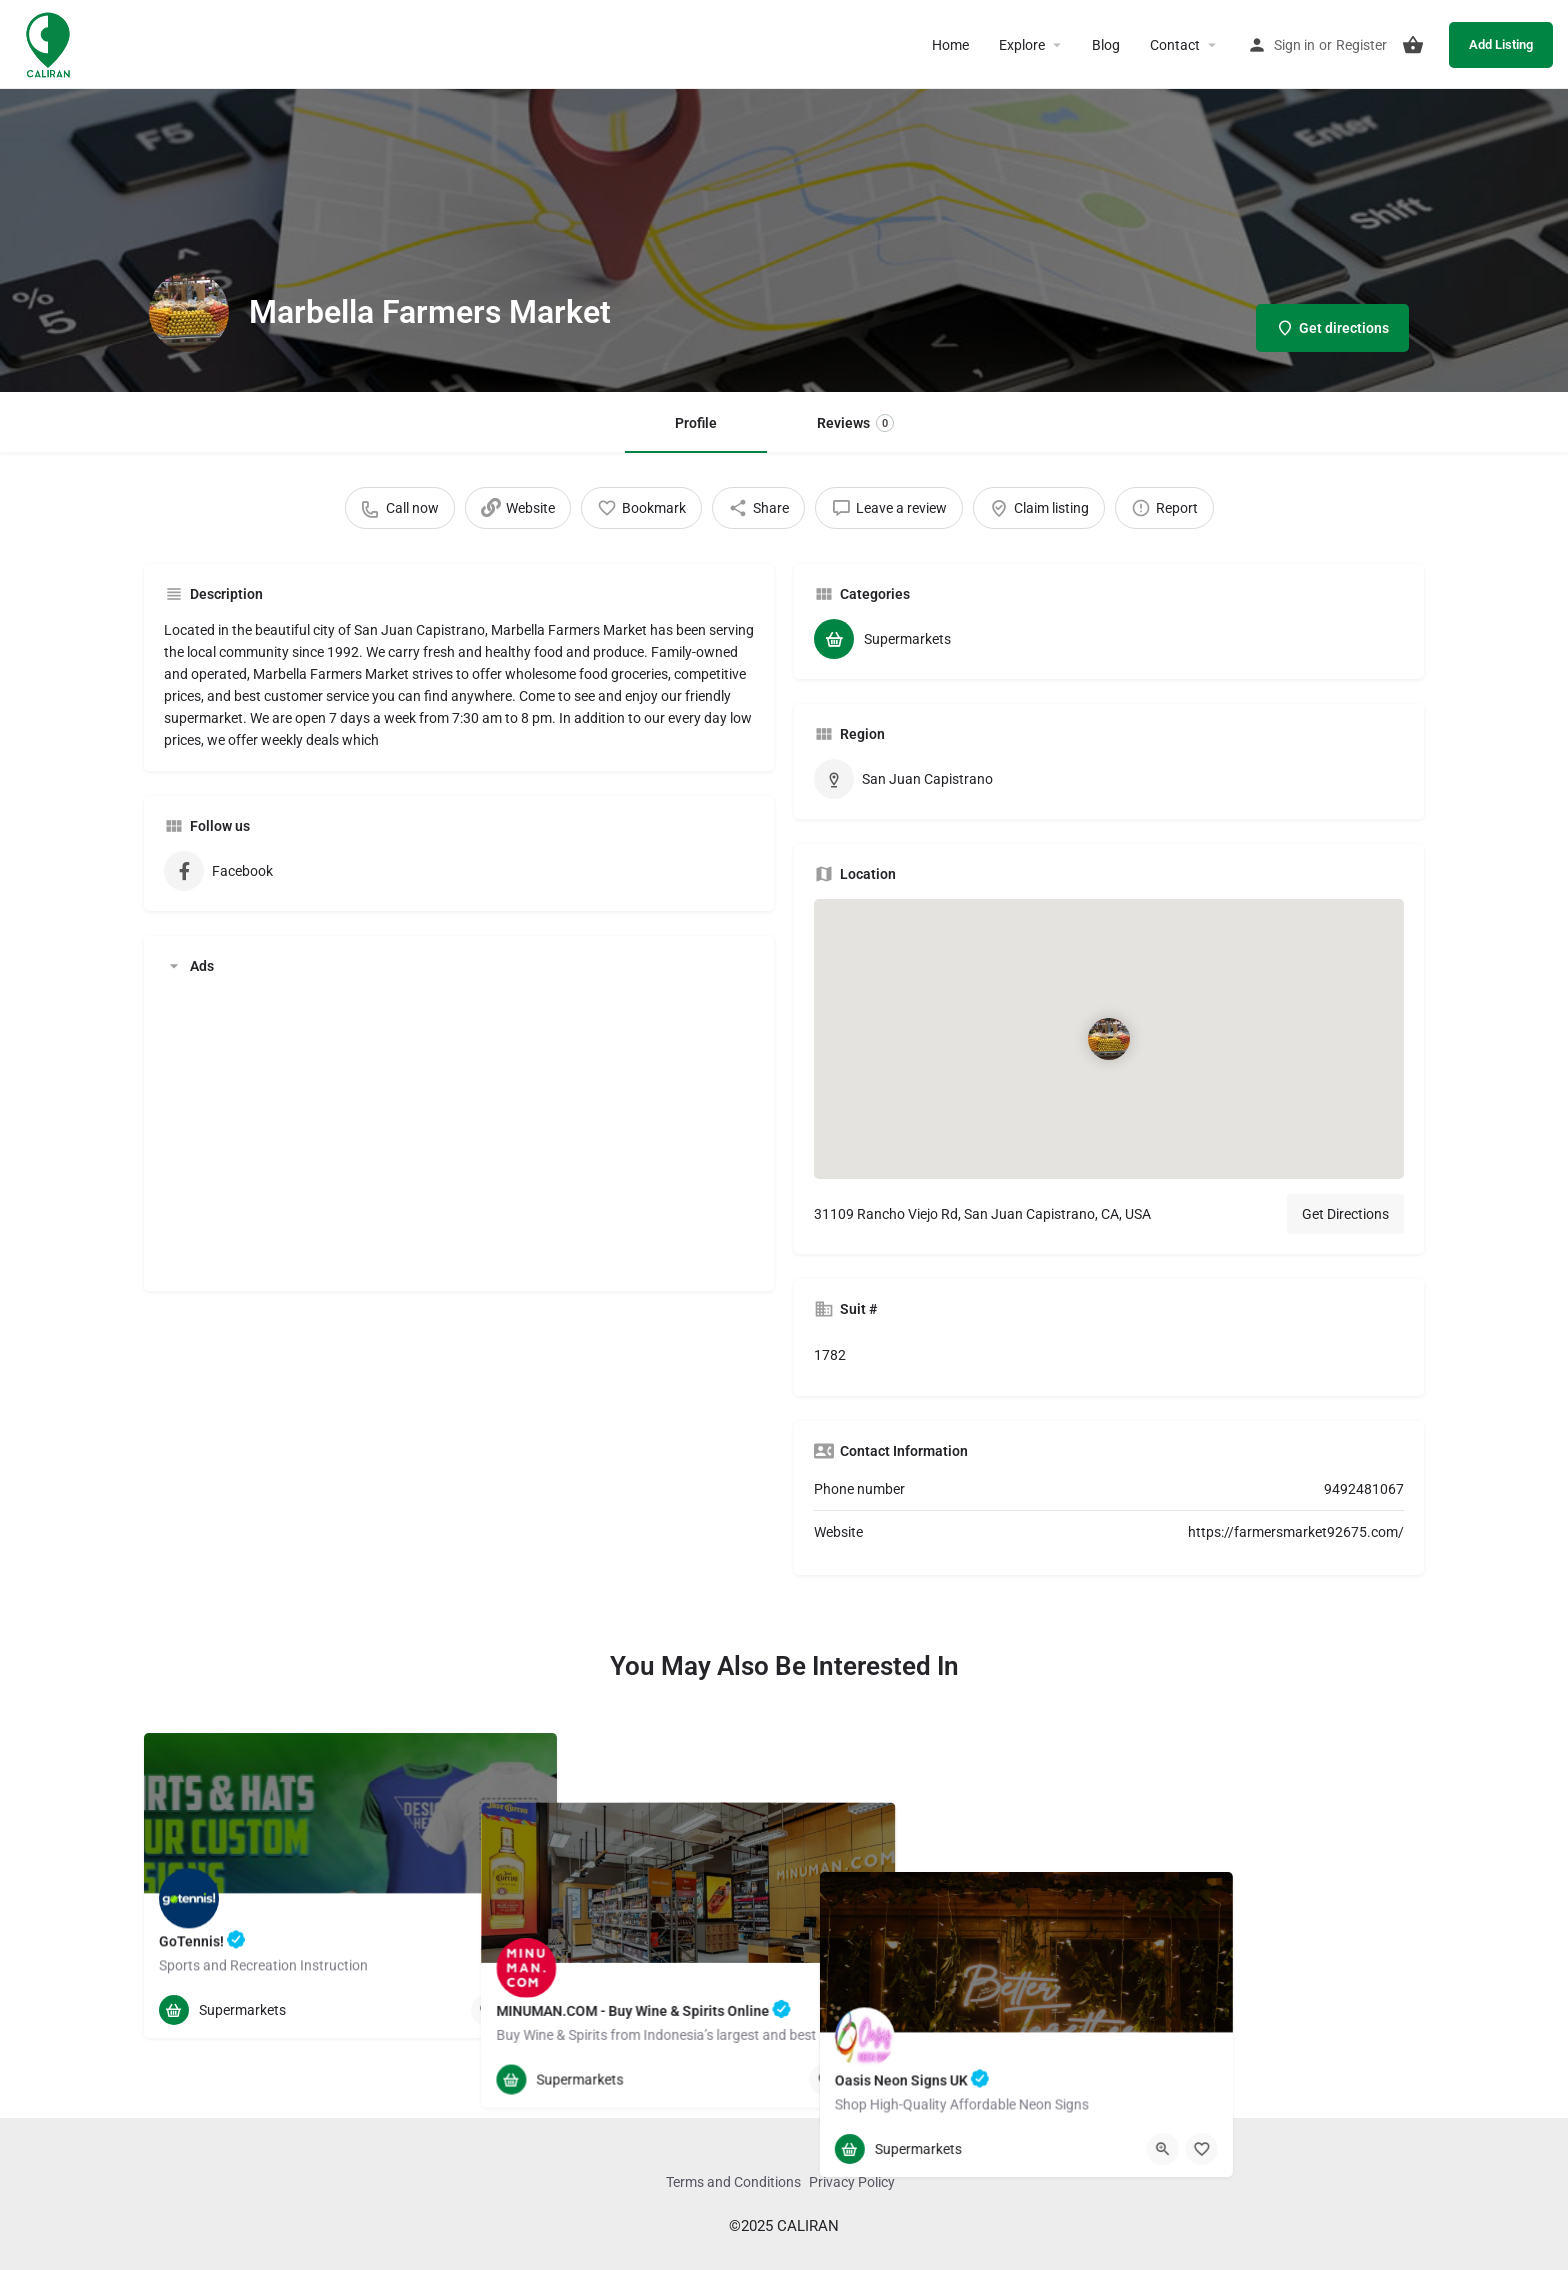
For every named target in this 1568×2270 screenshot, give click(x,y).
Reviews (855, 423)
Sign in (1294, 45)
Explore (1022, 45)
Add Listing (1501, 44)
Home (950, 45)
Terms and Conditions (733, 2182)
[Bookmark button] (526, 2010)
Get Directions (1345, 1214)
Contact (1175, 45)
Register (1361, 45)
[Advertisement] (459, 1131)
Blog (1106, 45)
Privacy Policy (852, 2182)
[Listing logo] (189, 312)
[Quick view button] (487, 2010)
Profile (696, 423)
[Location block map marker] (1109, 1039)
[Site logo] (50, 43)
